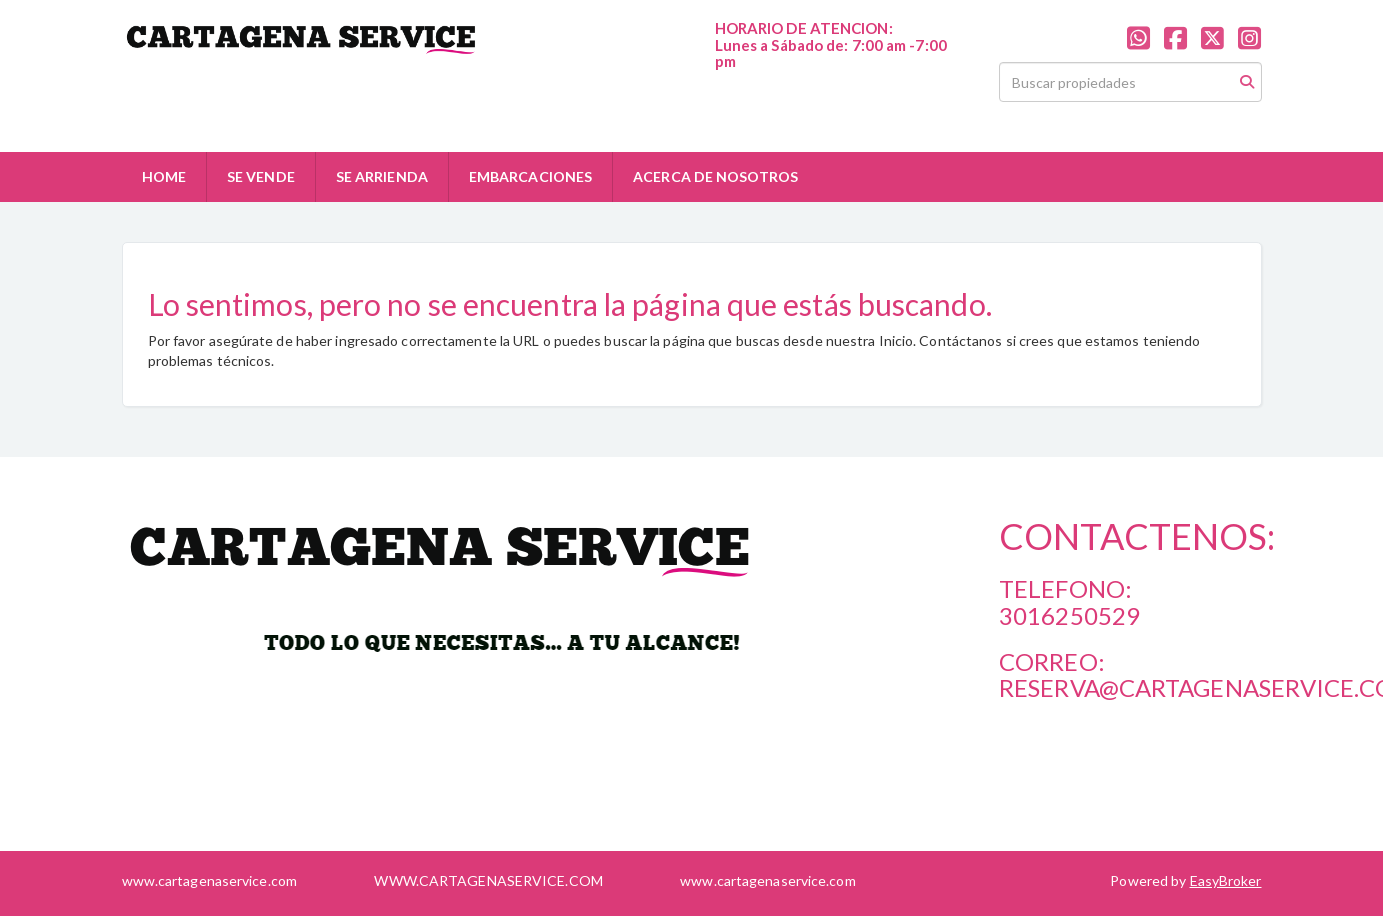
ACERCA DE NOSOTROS (715, 176)
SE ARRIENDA (382, 176)
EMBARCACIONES (530, 176)
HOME (164, 176)
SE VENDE (261, 176)
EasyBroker (1226, 880)
